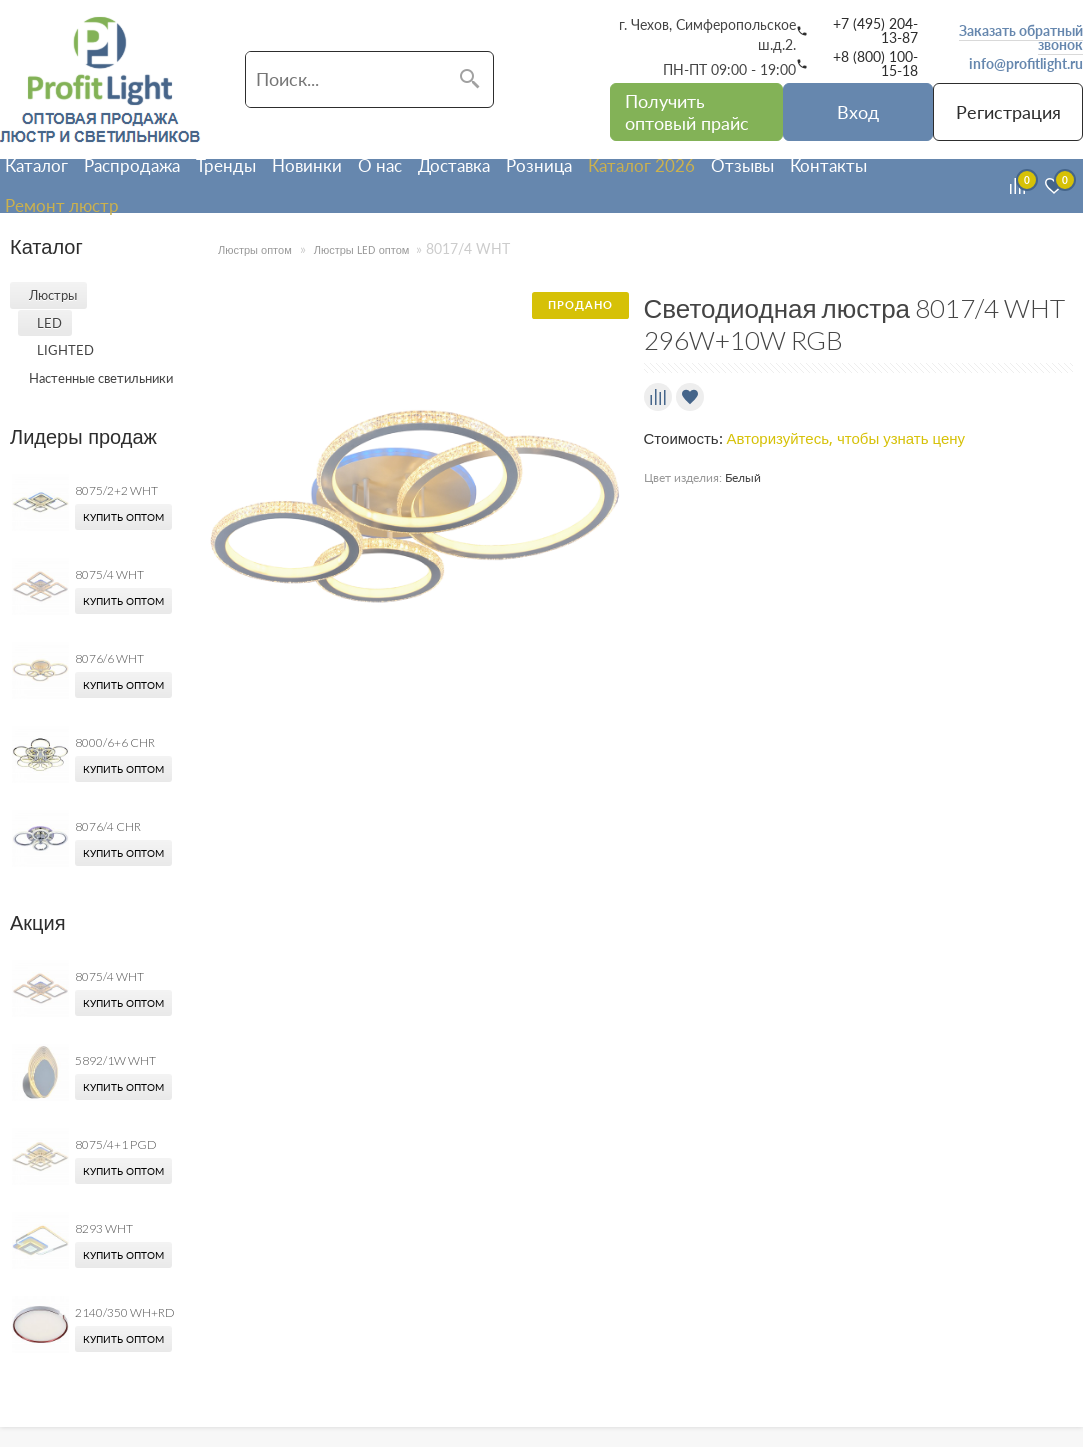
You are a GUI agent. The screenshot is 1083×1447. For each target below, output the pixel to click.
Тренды (226, 165)
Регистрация (1008, 112)
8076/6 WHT (109, 658)
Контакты (828, 165)
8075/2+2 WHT (116, 490)
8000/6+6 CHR (115, 742)
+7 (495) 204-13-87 (875, 31)
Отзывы (742, 165)
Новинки (307, 165)
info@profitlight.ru (1026, 64)
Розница (539, 165)
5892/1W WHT (115, 1060)
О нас (380, 165)
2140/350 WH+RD (125, 1312)
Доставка (454, 165)
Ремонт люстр (62, 205)
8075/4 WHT (109, 574)
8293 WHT (104, 1228)
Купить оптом (123, 517)
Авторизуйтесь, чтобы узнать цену (846, 439)
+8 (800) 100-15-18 (875, 64)
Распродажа (132, 165)
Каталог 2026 (641, 165)
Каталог (36, 165)
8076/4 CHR (108, 826)
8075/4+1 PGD (116, 1144)
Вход (858, 112)
